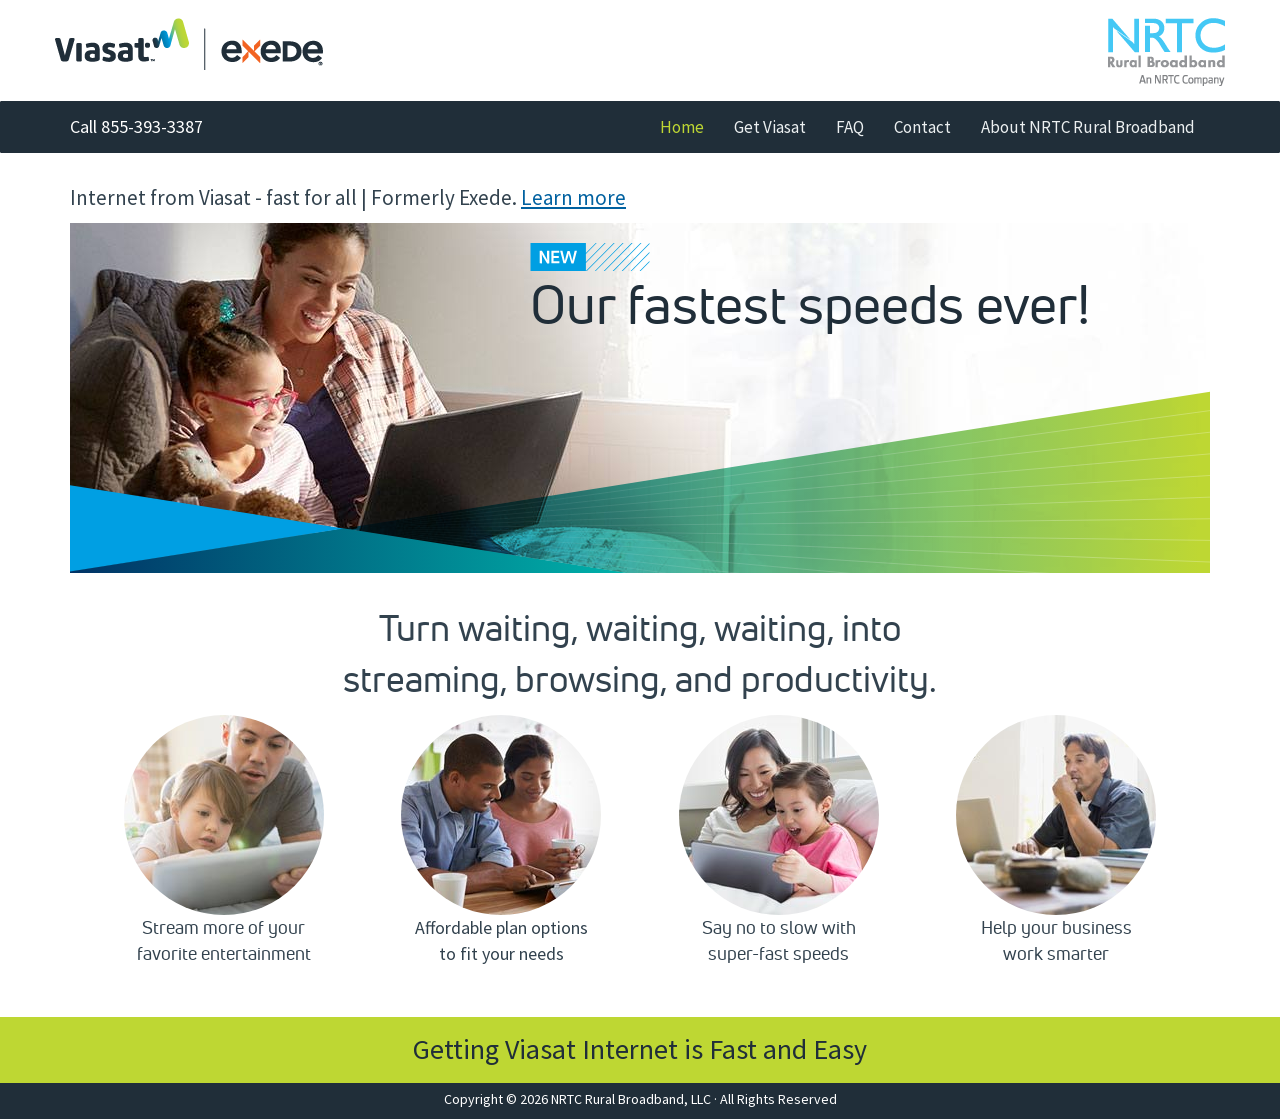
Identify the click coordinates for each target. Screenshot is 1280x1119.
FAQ (850, 127)
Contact (922, 127)
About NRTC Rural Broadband (1088, 127)
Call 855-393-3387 (136, 126)
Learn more (573, 197)
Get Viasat (770, 127)
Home (689, 126)
